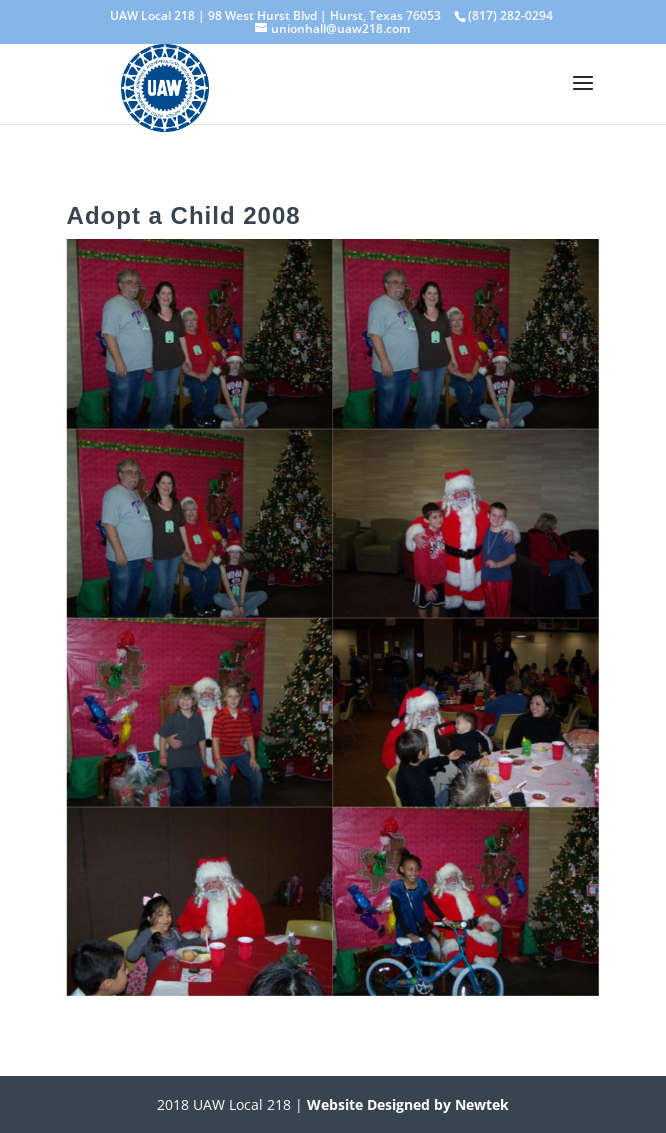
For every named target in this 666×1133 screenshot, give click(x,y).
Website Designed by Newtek (406, 1104)
